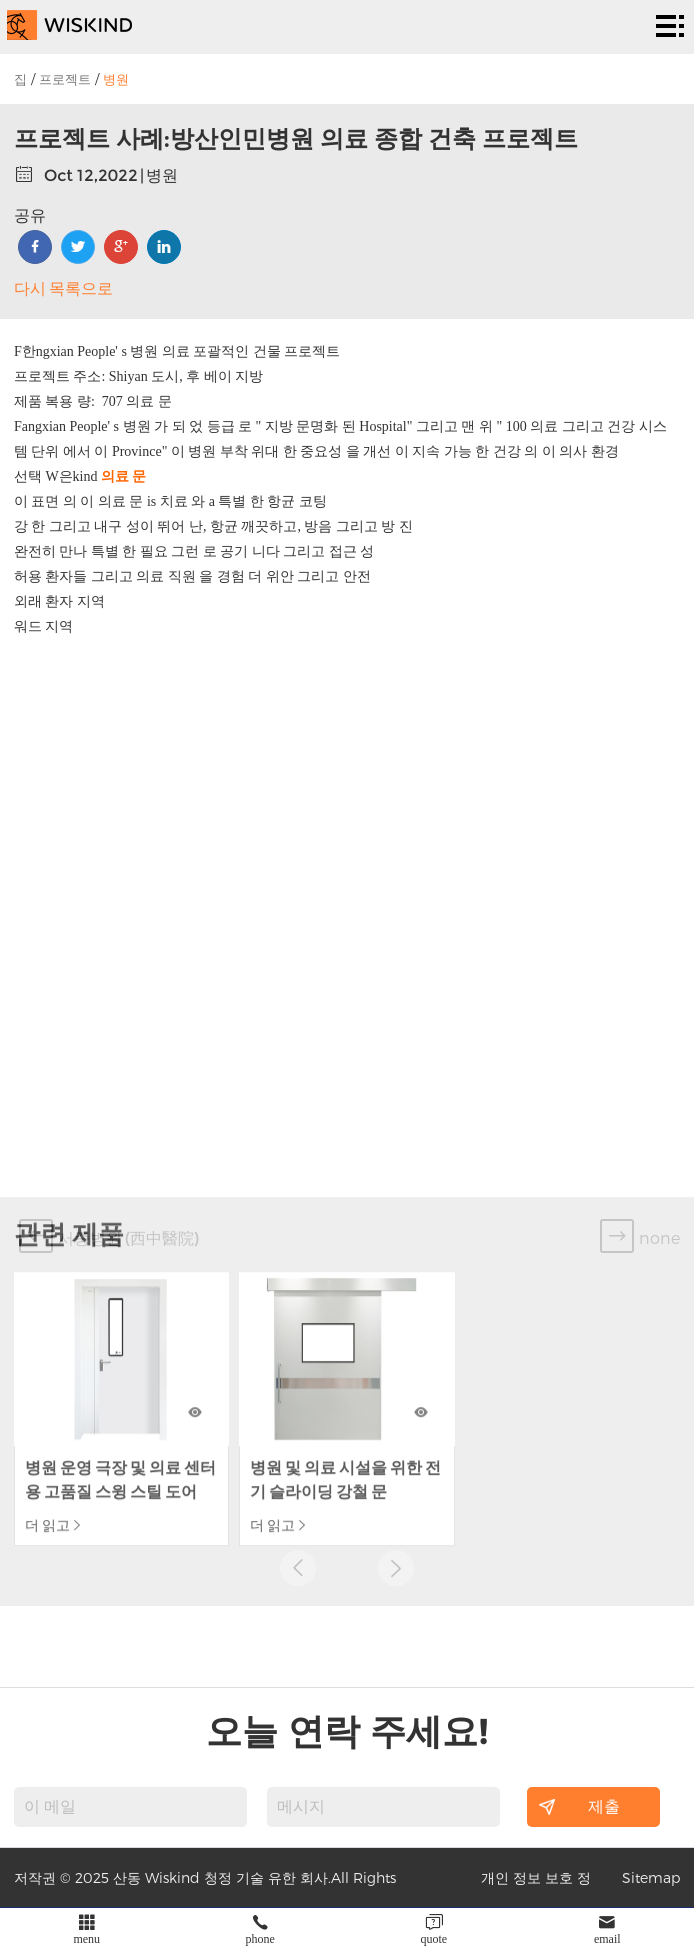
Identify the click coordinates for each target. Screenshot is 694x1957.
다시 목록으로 (63, 288)
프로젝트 (65, 79)
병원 (116, 79)
